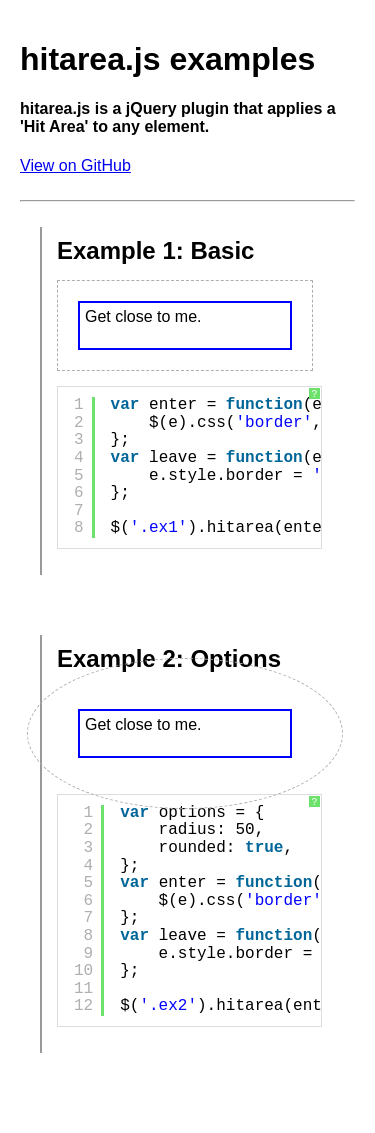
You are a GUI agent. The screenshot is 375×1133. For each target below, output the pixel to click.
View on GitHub (75, 165)
